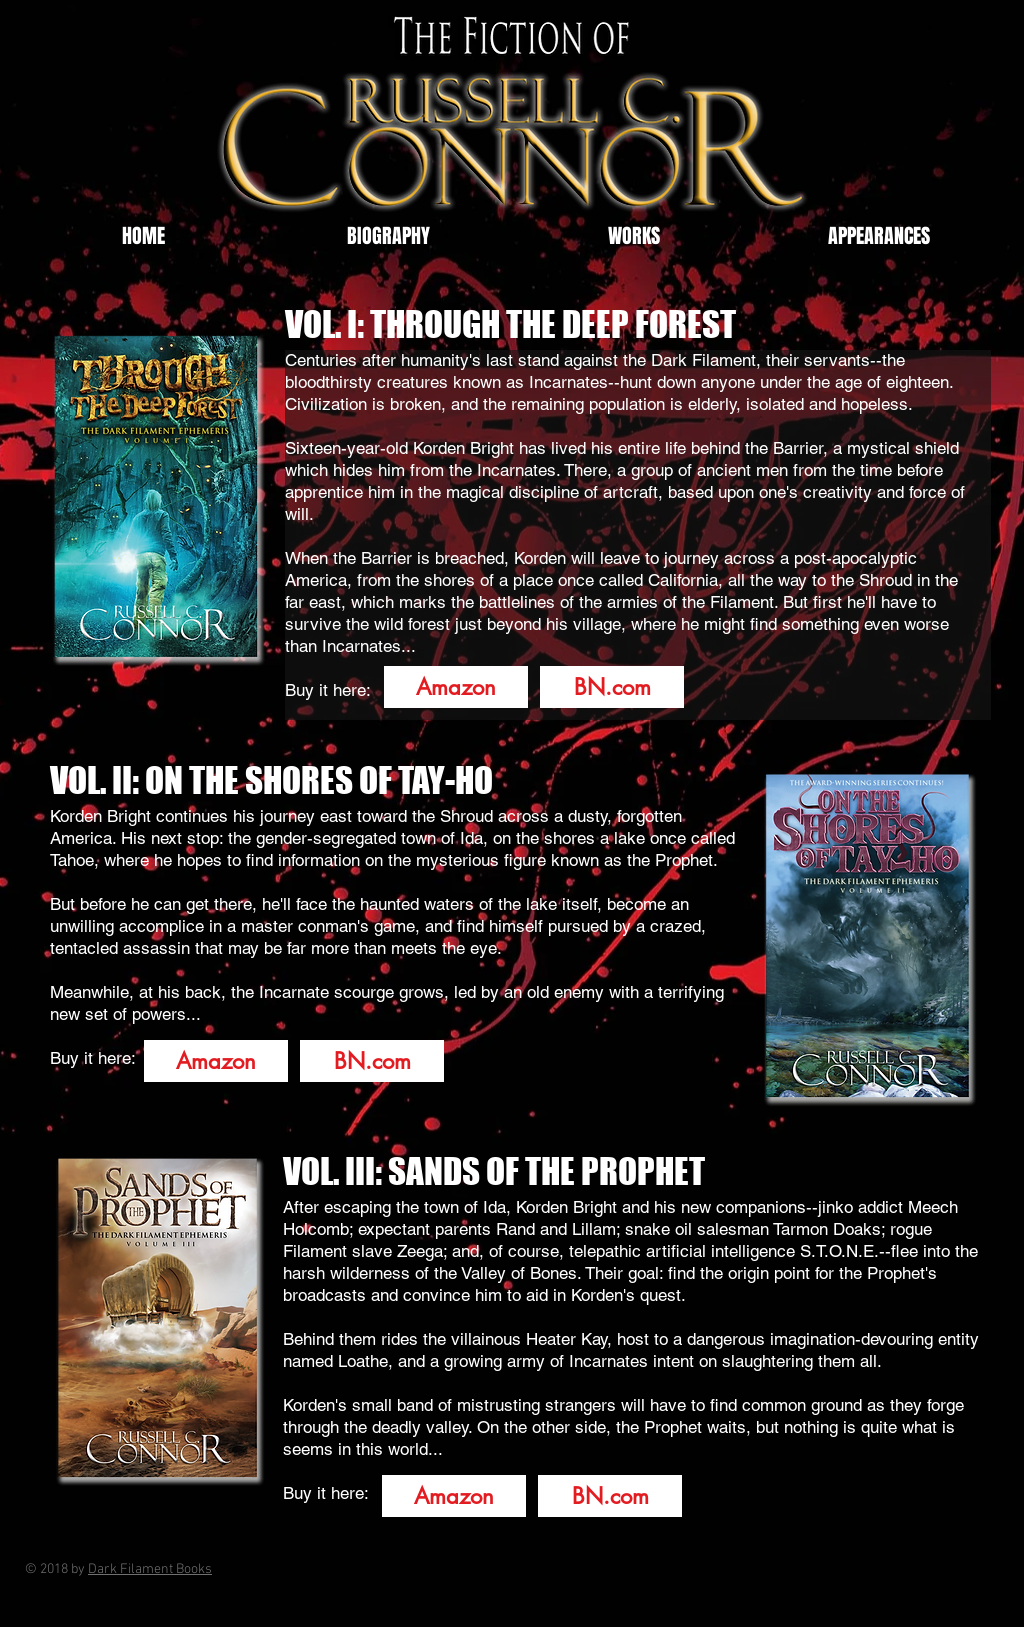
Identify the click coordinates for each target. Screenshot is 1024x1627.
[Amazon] (456, 687)
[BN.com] (612, 687)
